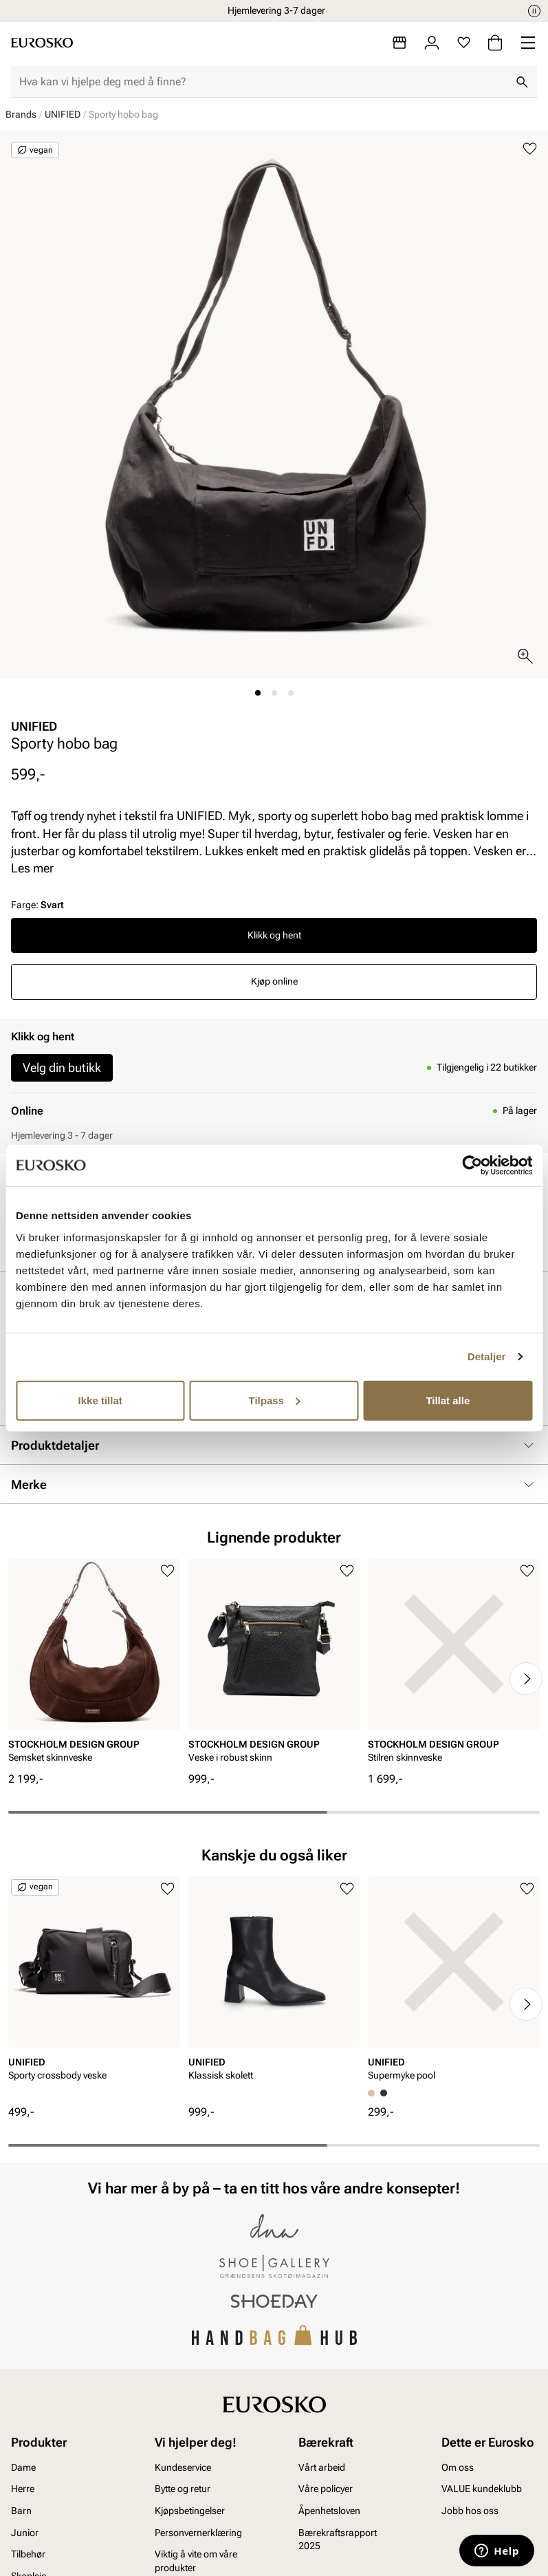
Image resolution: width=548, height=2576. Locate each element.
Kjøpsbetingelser (190, 2510)
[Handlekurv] (495, 42)
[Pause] (534, 11)
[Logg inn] (431, 42)
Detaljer (487, 1356)
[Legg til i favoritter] (529, 148)
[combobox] (263, 81)
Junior (25, 2532)
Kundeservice (183, 2467)
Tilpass (274, 1400)
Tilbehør (28, 2553)
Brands (21, 114)
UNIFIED (62, 114)
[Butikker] (399, 42)
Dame (23, 2467)
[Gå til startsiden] (42, 42)
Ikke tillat (100, 1400)
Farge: (37, 904)
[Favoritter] (463, 42)
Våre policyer (325, 2488)
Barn (21, 2510)
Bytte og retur (182, 2488)
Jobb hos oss (469, 2510)
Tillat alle (448, 1400)
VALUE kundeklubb (481, 2488)
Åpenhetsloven (329, 2510)
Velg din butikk (62, 1067)
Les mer (32, 868)
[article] (94, 1665)
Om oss (457, 2467)
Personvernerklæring (198, 2532)
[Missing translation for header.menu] (528, 42)
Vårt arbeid (321, 2467)
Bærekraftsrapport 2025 (337, 2539)
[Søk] (522, 82)
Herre (22, 2488)
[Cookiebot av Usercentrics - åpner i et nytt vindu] (472, 1165)
